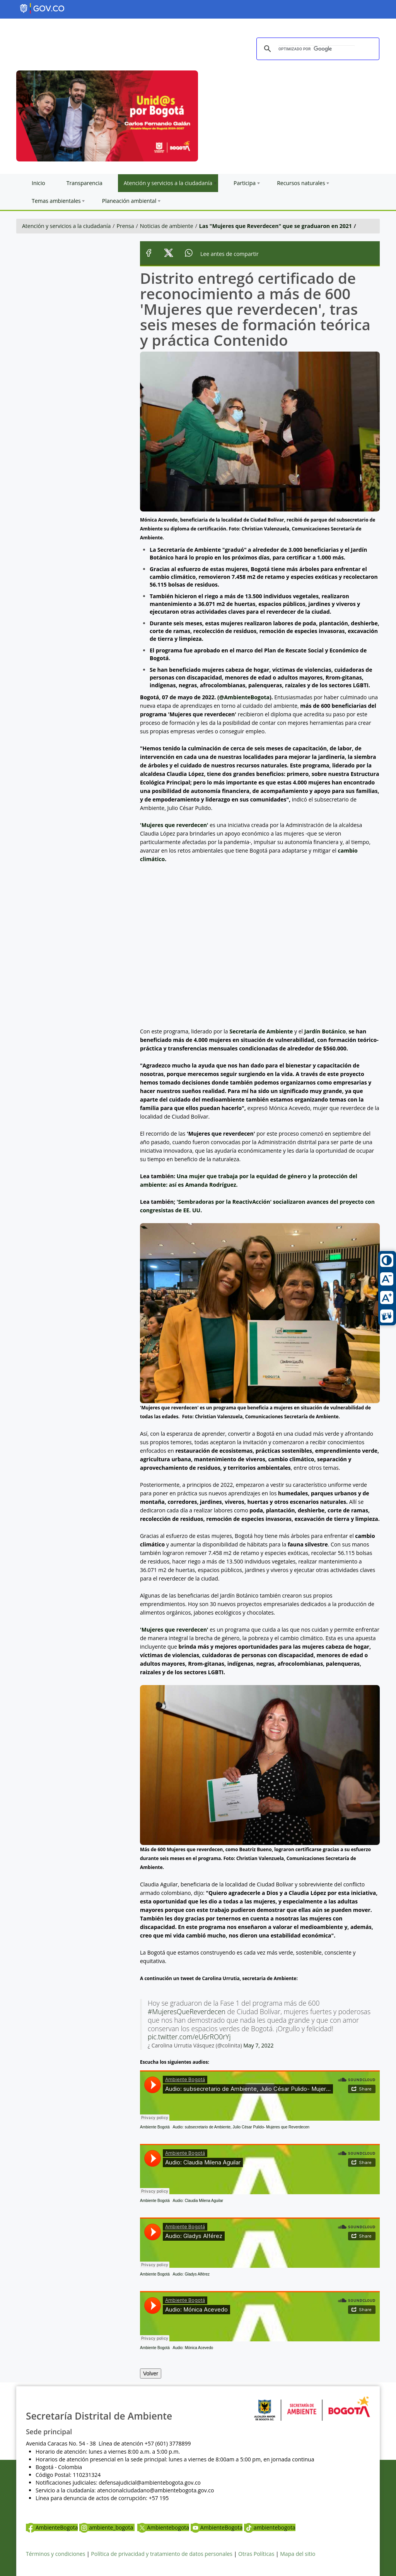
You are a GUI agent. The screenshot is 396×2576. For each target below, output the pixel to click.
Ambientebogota (163, 2527)
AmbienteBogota (52, 2527)
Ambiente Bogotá (155, 2127)
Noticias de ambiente (166, 226)
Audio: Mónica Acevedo (193, 2348)
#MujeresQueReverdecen (186, 2011)
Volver (150, 2373)
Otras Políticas (256, 2553)
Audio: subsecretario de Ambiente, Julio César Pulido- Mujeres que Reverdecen (241, 2127)
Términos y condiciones (55, 2553)
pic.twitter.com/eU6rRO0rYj (189, 2036)
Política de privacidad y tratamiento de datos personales (161, 2553)
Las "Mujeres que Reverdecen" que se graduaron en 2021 (275, 226)
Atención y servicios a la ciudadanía (66, 226)
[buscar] (316, 49)
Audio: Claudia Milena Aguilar (198, 2200)
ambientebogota (269, 2527)
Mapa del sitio (297, 2553)
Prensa (125, 226)
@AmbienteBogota (244, 697)
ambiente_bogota (107, 2527)
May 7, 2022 (258, 2045)
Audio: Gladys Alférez (191, 2274)
